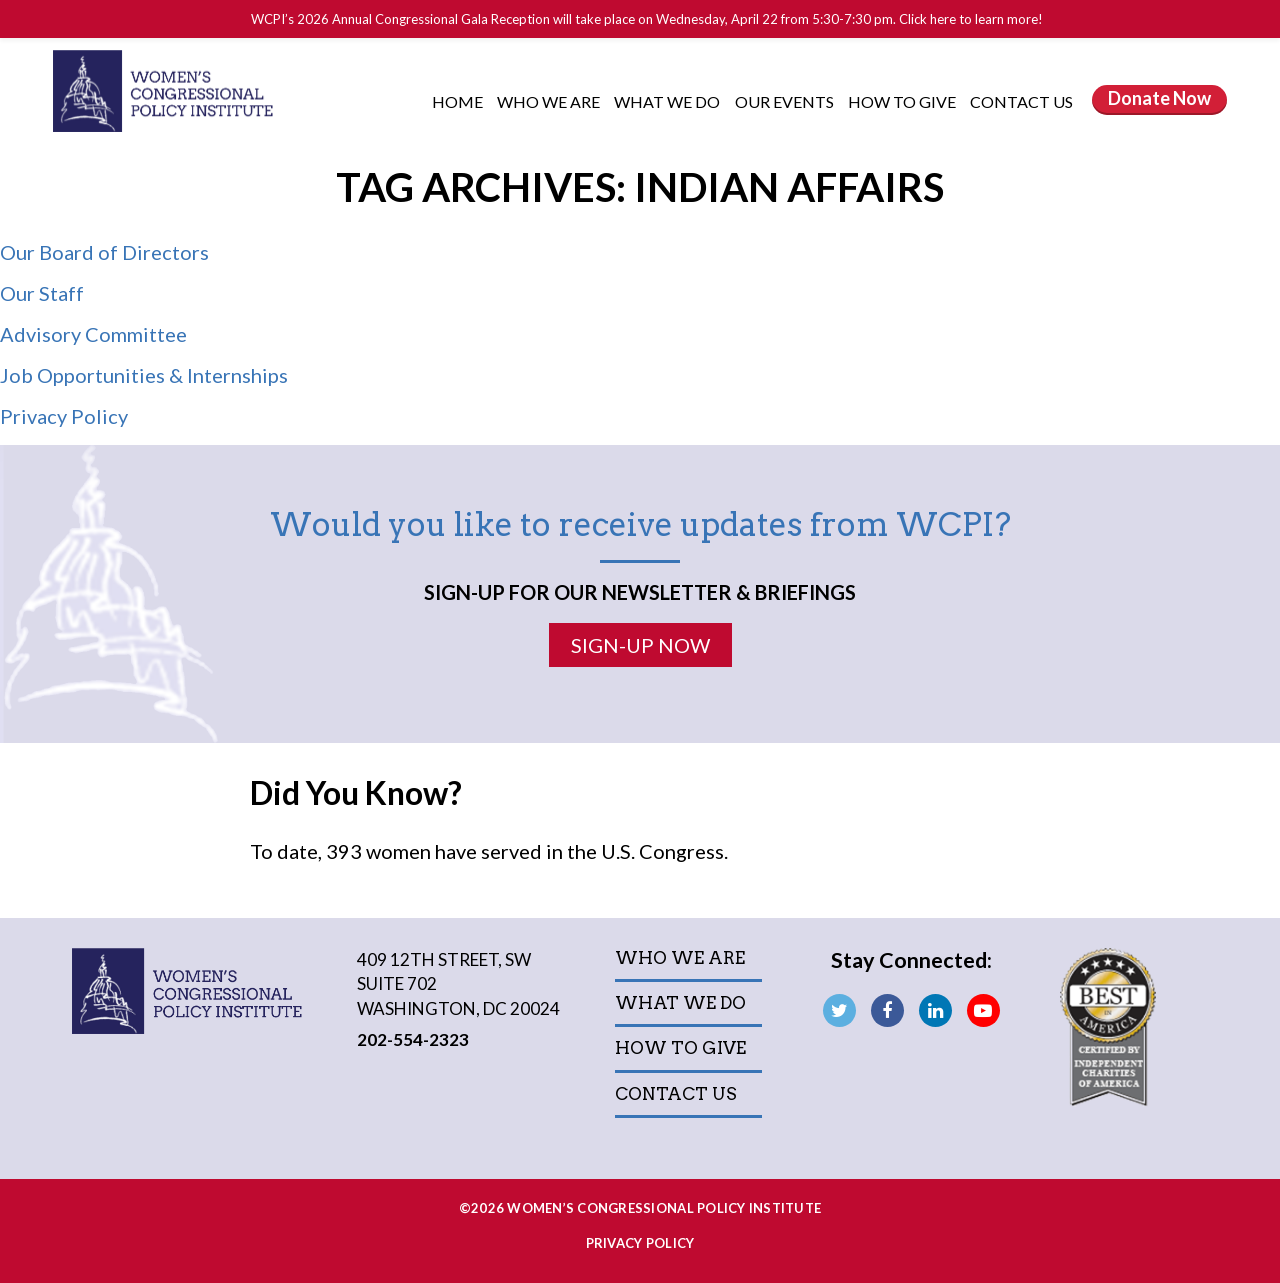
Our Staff (42, 293)
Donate (1159, 98)
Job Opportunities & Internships (144, 375)
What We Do (668, 101)
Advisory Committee (93, 334)
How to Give (903, 101)
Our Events (786, 101)
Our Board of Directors (104, 252)
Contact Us (1021, 101)
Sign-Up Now (640, 645)
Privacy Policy (64, 416)
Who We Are (550, 101)
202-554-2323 (413, 1039)
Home (457, 101)
